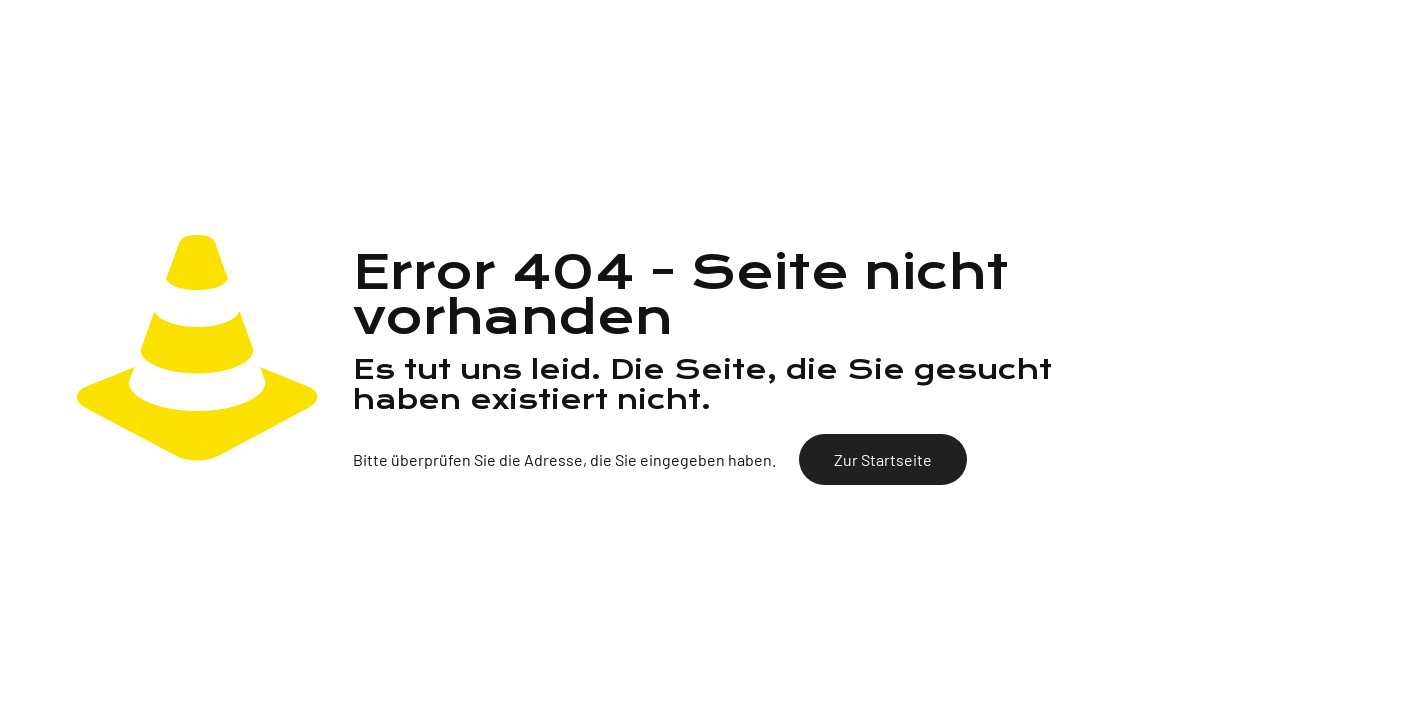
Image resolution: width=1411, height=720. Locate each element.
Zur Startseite (883, 459)
